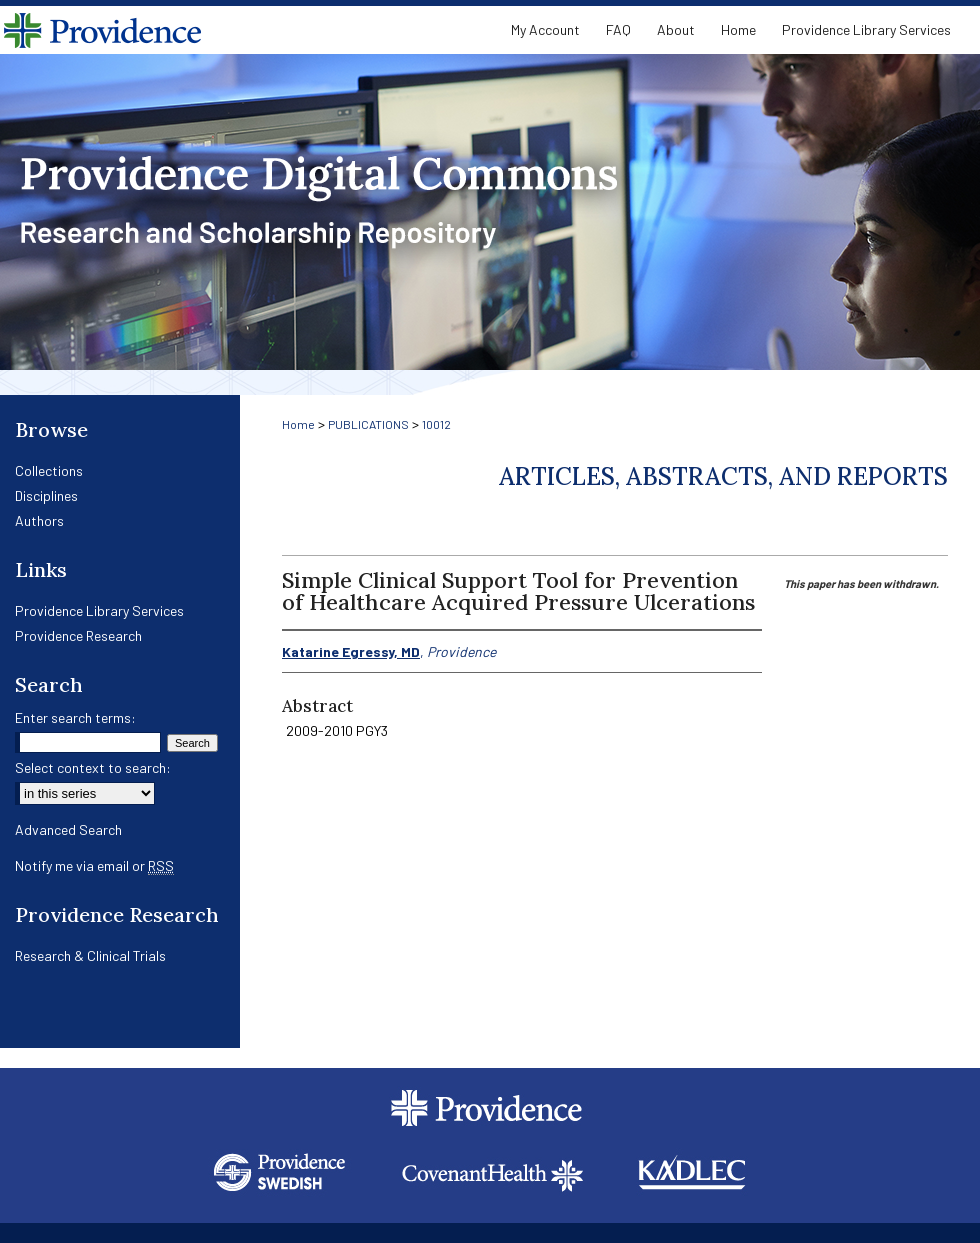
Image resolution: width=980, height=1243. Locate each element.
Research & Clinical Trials (90, 955)
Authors (39, 520)
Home (298, 424)
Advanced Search (68, 829)
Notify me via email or (94, 865)
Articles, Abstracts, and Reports (723, 476)
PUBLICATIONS (368, 424)
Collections (49, 470)
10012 (436, 424)
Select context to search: (93, 767)
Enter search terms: (75, 717)
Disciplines (46, 495)
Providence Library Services (99, 610)
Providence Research (78, 635)
